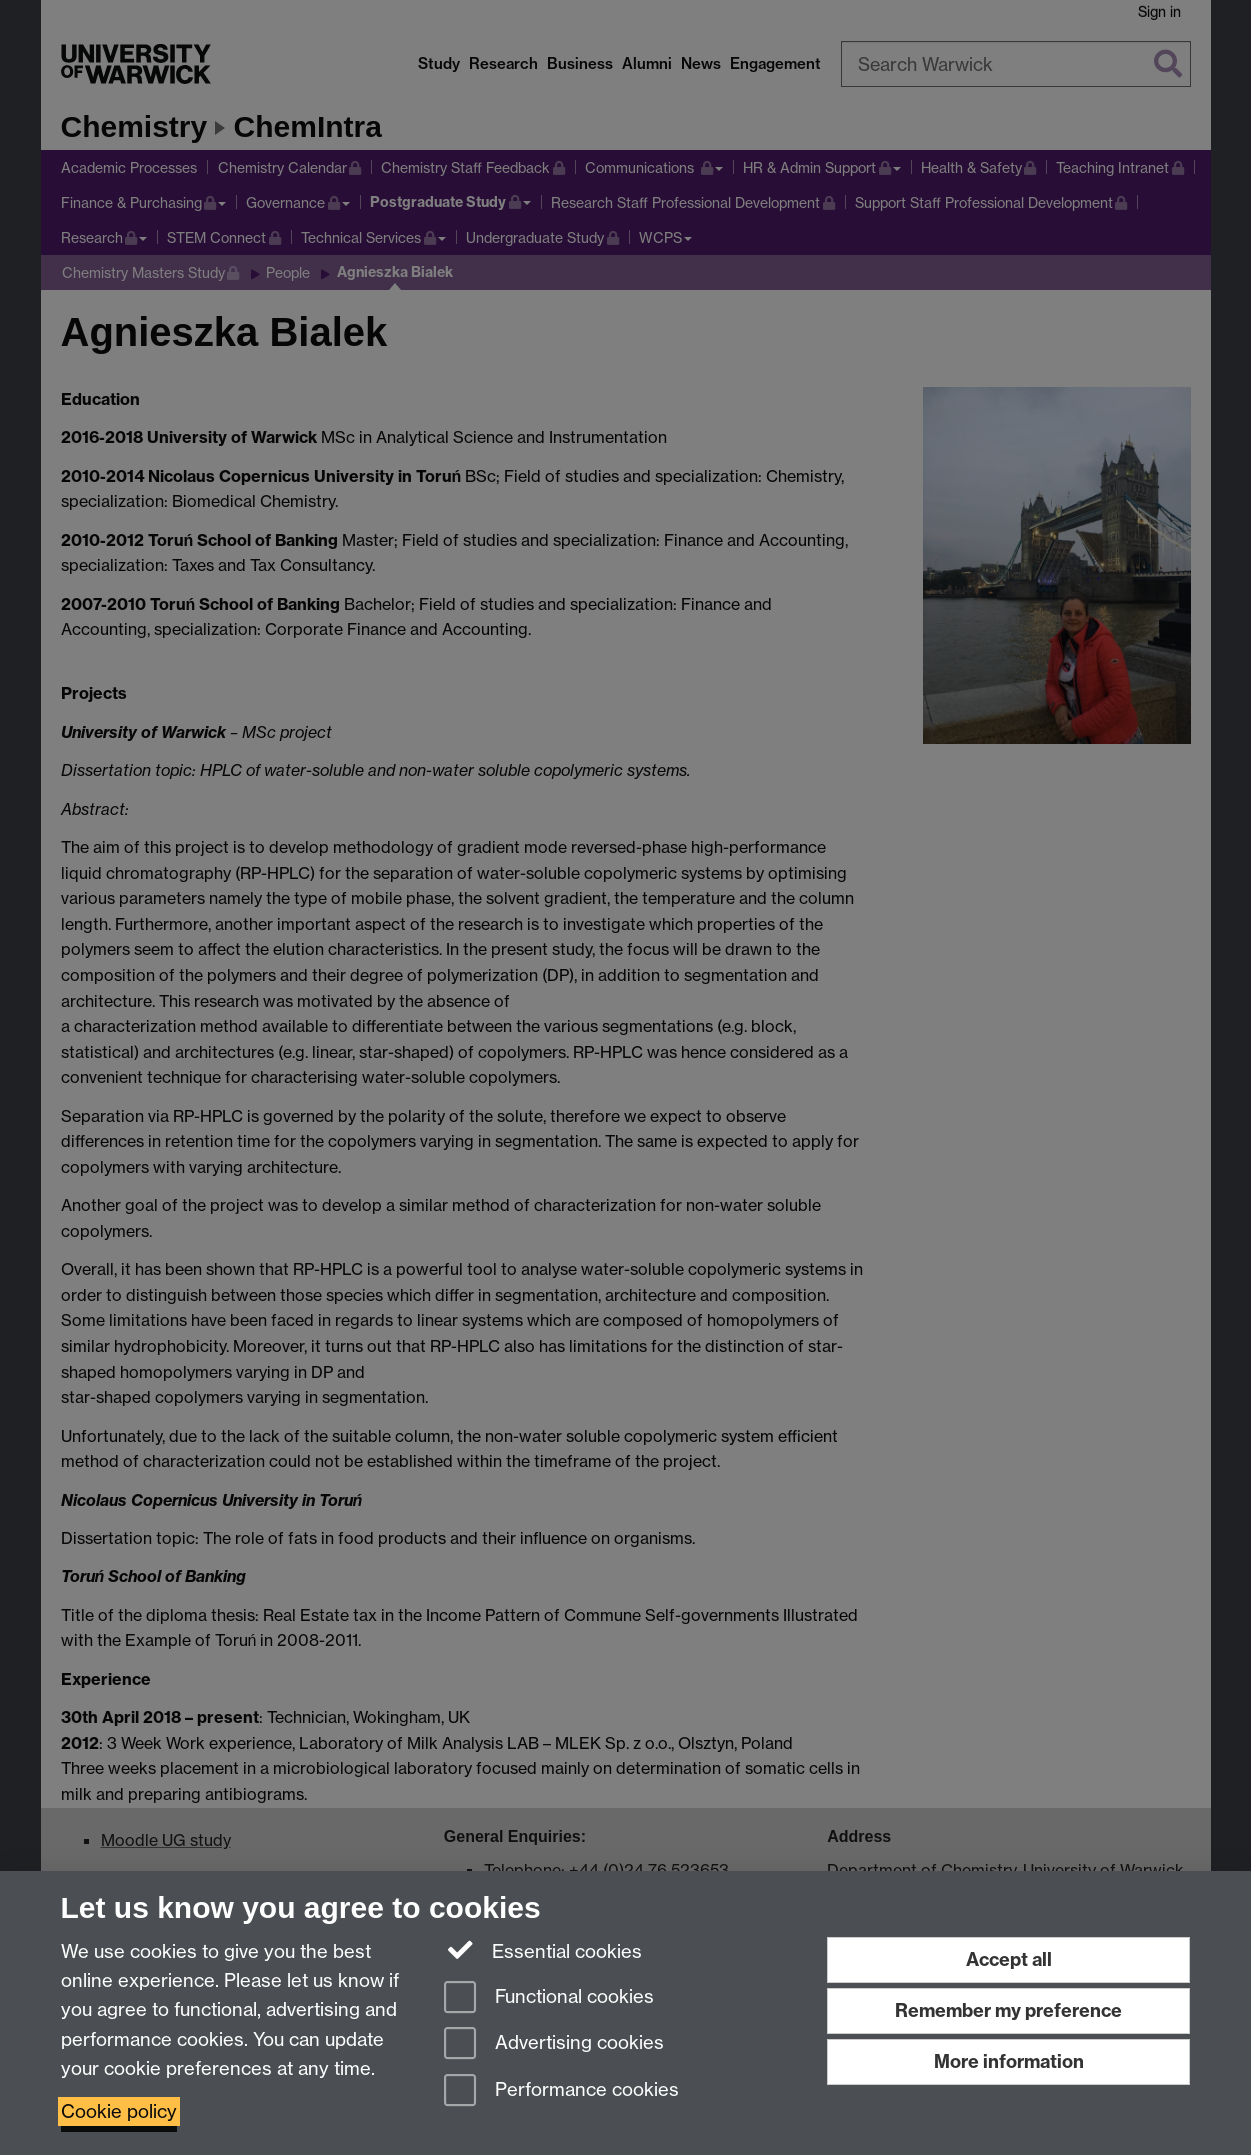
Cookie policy (119, 2111)
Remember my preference (1008, 2010)
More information (1009, 2061)
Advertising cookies (554, 2044)
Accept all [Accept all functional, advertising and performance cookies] (1009, 1959)
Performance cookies (561, 2091)
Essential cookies (543, 1950)
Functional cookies (549, 1998)
